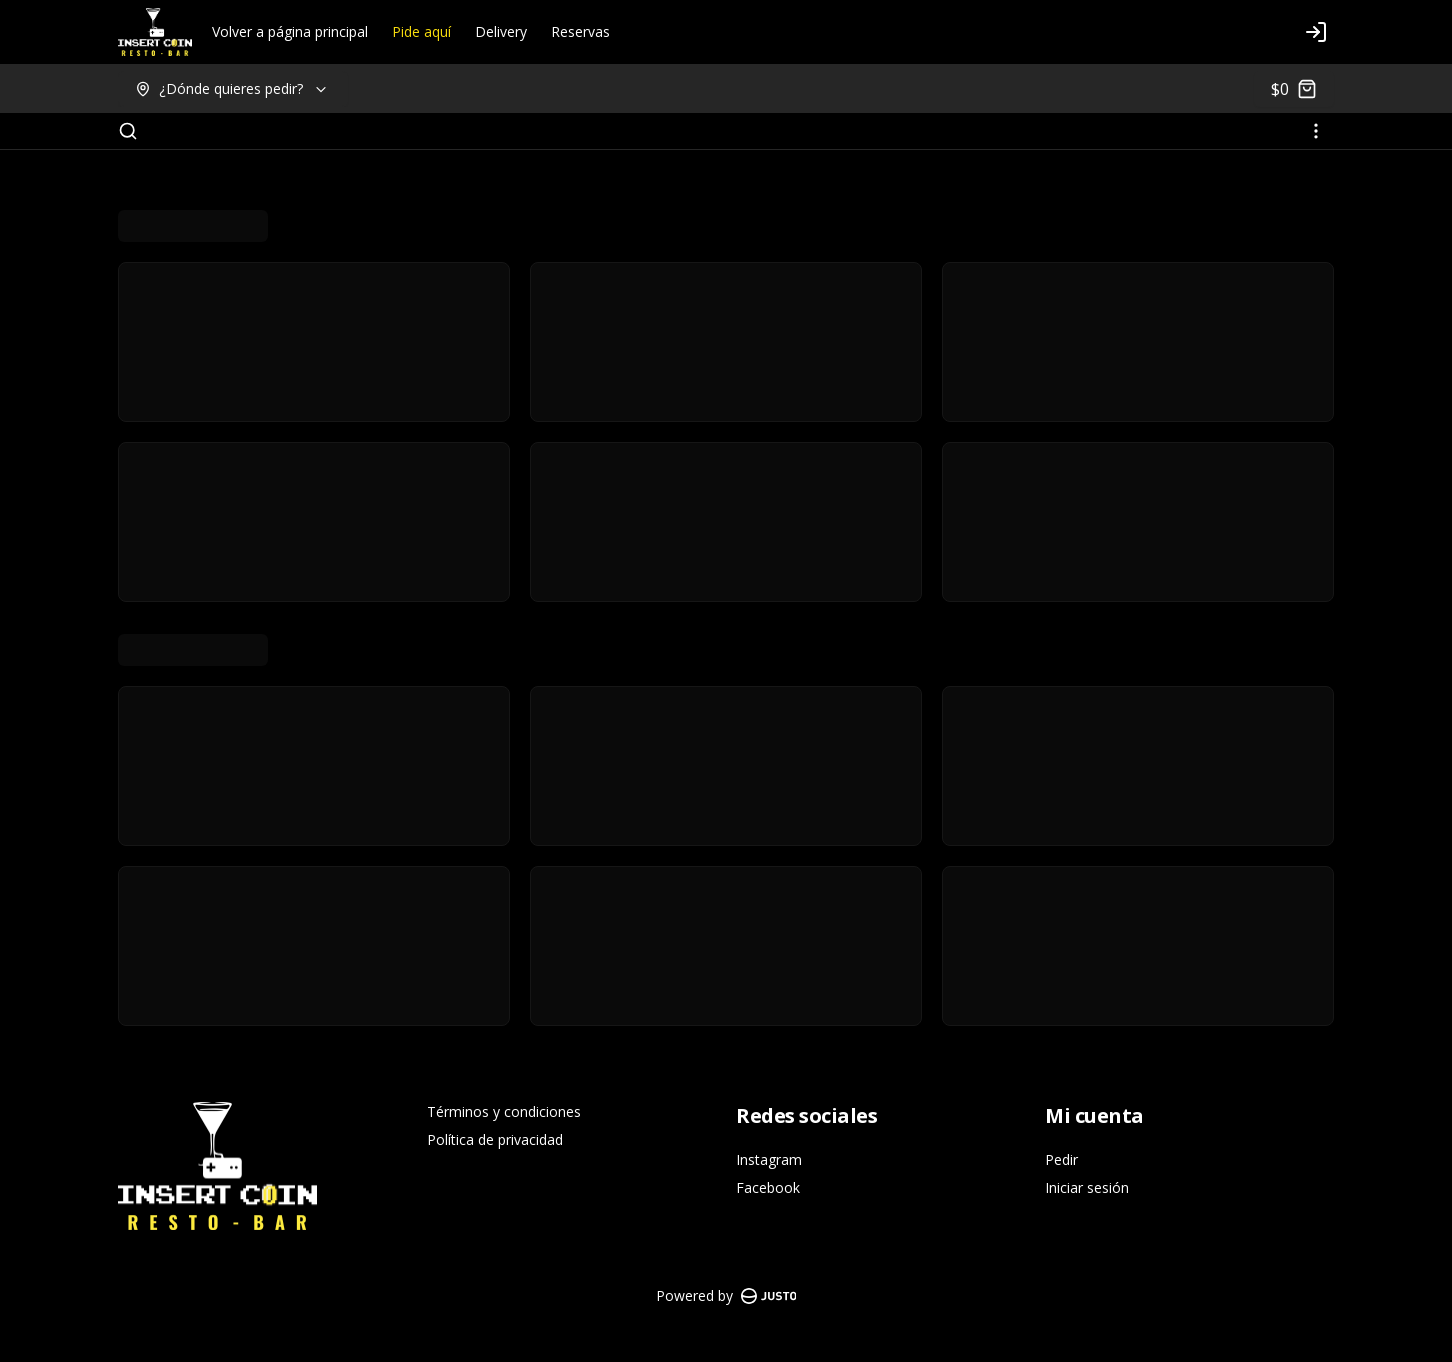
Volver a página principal (290, 31)
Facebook (768, 1187)
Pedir (1061, 1159)
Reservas (580, 31)
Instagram (769, 1159)
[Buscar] (128, 131)
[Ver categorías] (1316, 131)
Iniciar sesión (1087, 1187)
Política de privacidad (495, 1139)
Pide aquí (421, 31)
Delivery (501, 31)
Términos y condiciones (504, 1111)
